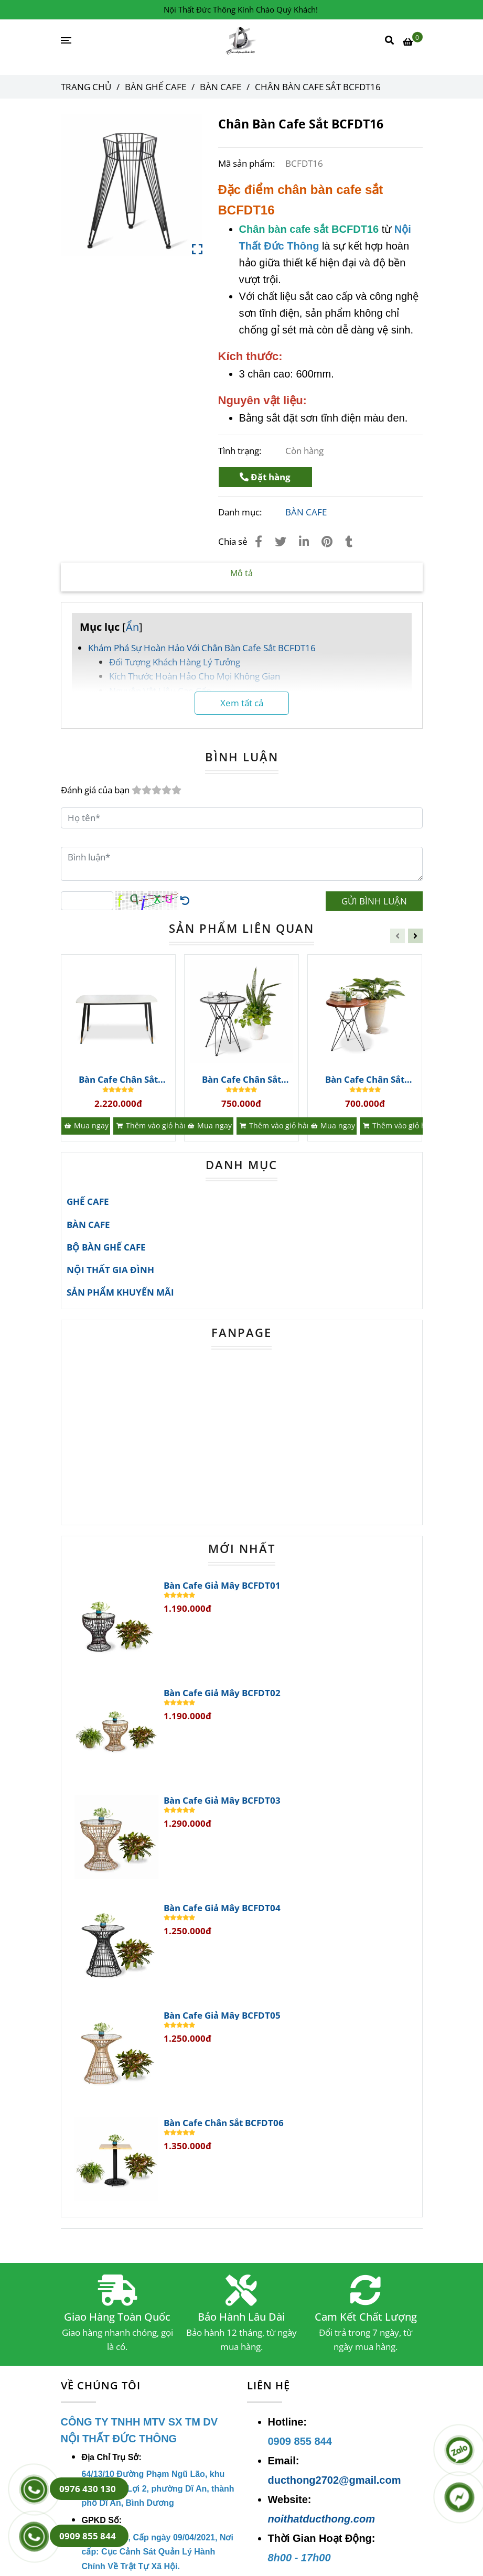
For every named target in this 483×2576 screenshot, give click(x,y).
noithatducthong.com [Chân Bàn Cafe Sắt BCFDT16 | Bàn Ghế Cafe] (321, 2519)
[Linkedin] (304, 541)
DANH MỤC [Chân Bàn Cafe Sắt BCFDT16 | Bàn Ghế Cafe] (241, 1164)
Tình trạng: (240, 451)
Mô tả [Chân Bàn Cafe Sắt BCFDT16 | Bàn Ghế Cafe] (241, 573)
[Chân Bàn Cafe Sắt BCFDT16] (241, 41)
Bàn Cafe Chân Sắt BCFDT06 (224, 2123)
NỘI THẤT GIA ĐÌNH (110, 1270)
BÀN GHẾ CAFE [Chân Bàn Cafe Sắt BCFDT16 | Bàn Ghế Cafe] (155, 87)
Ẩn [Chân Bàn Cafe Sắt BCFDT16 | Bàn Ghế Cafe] (132, 626)
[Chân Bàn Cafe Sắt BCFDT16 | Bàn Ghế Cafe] (413, 41)
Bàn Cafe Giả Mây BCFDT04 (222, 1908)
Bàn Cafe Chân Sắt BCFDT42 (118, 1079)
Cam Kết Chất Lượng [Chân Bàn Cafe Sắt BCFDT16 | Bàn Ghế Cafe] (366, 2317)
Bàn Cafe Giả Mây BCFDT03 (222, 1800)
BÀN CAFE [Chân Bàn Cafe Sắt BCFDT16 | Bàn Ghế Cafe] (220, 87)
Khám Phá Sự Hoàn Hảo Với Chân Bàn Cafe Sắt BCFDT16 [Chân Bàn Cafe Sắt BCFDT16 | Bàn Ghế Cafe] (202, 648)
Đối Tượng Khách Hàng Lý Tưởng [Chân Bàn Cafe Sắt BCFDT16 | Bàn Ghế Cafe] (174, 662)
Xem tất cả (241, 703)
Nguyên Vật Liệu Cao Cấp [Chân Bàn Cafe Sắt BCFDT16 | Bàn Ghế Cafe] (160, 691)
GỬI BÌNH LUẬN (374, 901)
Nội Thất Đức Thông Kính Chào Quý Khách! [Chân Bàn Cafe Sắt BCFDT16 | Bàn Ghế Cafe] (241, 9)
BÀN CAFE (306, 512)
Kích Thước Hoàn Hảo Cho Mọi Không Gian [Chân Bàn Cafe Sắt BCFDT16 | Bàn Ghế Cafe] (194, 676)
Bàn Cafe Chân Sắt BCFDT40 (364, 1079)
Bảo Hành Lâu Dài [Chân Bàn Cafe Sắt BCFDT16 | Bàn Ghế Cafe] (241, 2317)
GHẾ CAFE (88, 1201)
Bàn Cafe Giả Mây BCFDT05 (222, 2015)
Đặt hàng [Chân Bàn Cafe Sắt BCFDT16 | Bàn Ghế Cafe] (265, 477)
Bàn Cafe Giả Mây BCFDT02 (222, 1693)
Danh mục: (241, 512)
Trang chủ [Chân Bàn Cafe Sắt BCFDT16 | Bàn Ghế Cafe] (86, 87)
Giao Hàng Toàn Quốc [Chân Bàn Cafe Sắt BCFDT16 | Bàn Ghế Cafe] (117, 2317)
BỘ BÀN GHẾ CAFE (106, 1247)
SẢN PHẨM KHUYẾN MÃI (120, 1292)
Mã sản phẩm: (247, 163)
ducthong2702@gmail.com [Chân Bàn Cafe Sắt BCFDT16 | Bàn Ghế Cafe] (334, 2480)
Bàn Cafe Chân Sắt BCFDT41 (241, 1079)
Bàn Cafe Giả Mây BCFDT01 (222, 1585)
